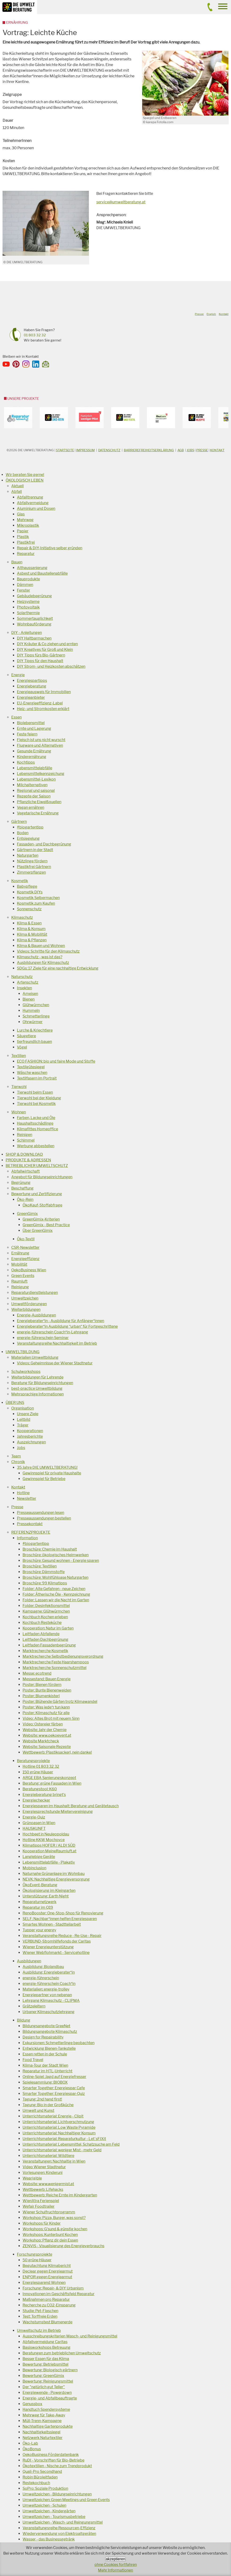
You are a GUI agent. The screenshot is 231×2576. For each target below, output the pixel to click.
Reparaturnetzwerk (39, 1902)
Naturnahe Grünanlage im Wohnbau (54, 1873)
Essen (16, 717)
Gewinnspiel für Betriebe (44, 1478)
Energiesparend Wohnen (44, 2282)
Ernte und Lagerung (34, 728)
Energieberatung (31, 686)
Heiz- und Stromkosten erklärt (43, 709)
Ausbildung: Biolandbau (43, 1966)
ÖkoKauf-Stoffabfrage (42, 1205)
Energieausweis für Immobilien (44, 692)
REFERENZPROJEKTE (30, 1532)
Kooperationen (30, 1431)
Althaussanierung (32, 567)
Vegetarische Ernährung (38, 813)
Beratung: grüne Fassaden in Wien (52, 1783)
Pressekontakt (30, 1524)
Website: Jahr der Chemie (45, 1730)
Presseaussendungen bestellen (44, 1518)
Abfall (16, 491)
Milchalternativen (32, 785)
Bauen (16, 562)
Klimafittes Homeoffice (37, 1129)
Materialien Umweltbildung (35, 1357)
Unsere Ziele (27, 1414)
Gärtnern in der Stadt (35, 850)
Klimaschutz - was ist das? (39, 957)
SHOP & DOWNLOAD (24, 1154)
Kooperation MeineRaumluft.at (49, 1851)
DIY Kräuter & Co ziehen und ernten (47, 644)
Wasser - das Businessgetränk (49, 2539)
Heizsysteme (28, 601)
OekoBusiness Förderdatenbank (51, 2454)
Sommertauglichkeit (35, 618)
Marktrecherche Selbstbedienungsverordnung (63, 1656)
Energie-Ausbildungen (36, 1315)
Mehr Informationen (115, 2570)
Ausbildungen (29, 1961)
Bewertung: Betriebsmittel (45, 2364)
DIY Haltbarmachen (34, 638)
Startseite (65, 450)
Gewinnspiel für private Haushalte (52, 1473)
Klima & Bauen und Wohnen (41, 945)
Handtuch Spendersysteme (46, 2409)
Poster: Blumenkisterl (41, 1696)
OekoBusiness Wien (28, 1270)
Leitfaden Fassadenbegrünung (49, 1645)
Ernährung (17, 22)
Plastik (23, 536)
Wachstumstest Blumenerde (47, 2322)
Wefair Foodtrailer (39, 2206)
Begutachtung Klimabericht (47, 2265)
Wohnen (18, 1112)
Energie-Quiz (34, 1817)
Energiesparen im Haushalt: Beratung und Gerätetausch (71, 1806)
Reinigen (24, 1134)
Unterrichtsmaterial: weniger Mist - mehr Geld (62, 2150)
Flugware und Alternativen (40, 745)
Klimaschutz (22, 917)
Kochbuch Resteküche (42, 1622)
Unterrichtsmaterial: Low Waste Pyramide (59, 2127)
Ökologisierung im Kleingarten (49, 1890)
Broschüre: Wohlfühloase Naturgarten (55, 1577)
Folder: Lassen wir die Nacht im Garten (56, 1600)
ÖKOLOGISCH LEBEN (24, 480)
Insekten (24, 988)
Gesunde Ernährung (34, 751)
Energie (18, 675)
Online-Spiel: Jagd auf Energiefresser (54, 2076)
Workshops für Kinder (42, 2223)
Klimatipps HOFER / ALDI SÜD (49, 1845)
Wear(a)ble (32, 2178)
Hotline (23, 1493)
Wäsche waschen (32, 1072)
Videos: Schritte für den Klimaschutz (48, 951)
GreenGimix (27, 1213)
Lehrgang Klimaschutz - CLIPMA (51, 2000)
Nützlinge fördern (32, 861)
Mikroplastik (28, 525)
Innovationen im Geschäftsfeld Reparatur (58, 2294)
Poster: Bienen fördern (42, 1684)
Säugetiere (26, 1036)
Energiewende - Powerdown (47, 2392)
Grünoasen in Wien (39, 1823)
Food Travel (33, 2060)
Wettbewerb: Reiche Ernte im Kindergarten (60, 2195)
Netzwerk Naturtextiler (43, 2437)
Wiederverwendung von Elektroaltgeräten (59, 2533)
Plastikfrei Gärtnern (34, 866)
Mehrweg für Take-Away (44, 2415)
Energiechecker (36, 1800)
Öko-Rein (25, 1199)
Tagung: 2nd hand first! (42, 2099)
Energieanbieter (31, 697)
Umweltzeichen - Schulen (44, 2505)
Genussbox (32, 2404)
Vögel (22, 1047)
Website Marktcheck (41, 1741)
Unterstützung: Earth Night (46, 1896)
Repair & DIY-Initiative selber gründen (49, 548)
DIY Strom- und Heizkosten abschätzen (51, 666)
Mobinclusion (34, 1868)
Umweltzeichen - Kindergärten (49, 2511)
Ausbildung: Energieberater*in (49, 1972)
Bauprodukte (28, 579)
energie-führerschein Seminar (43, 1337)
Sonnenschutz (29, 909)
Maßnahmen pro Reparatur (46, 2299)
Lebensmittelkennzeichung (40, 773)
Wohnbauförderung (34, 624)
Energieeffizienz (25, 1259)
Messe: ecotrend (37, 1673)
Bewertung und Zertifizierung (36, 1194)
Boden (22, 833)
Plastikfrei (26, 542)
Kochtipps (26, 762)
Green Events (22, 1275)
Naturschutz (22, 976)
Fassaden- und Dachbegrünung (44, 844)
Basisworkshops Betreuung (46, 2347)
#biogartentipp (30, 827)
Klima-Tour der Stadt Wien (45, 2065)
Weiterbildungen (25, 1309)
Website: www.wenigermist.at (48, 2184)
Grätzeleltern (34, 2006)
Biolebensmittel (31, 723)
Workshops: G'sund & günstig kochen (55, 2229)
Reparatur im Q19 (38, 1907)
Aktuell (17, 486)
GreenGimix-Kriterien (41, 1219)
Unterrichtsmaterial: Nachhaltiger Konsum (59, 2133)
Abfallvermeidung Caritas (45, 2342)
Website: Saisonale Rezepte (47, 1746)
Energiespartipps (32, 680)
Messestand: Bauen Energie (46, 1679)
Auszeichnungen (31, 1442)
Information (27, 1538)
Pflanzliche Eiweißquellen (39, 802)
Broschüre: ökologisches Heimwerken (56, 1555)
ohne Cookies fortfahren (115, 2564)
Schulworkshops (25, 1371)
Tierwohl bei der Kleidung (39, 1098)
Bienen (29, 999)
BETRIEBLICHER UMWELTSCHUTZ (37, 1165)
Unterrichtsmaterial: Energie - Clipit (53, 2116)
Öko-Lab (30, 2443)
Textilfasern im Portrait (37, 1078)
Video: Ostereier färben (43, 1724)
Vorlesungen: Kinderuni (43, 2172)
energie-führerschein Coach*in (49, 1983)
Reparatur (26, 553)
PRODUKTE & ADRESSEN (28, 1160)
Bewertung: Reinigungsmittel (48, 2381)
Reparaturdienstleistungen (34, 1292)
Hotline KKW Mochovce (44, 1840)
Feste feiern (27, 734)
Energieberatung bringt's (44, 1794)
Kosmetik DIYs (30, 892)
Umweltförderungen (29, 1304)
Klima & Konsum (31, 929)
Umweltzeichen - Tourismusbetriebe (54, 2516)
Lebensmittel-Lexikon (36, 779)
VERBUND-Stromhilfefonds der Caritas (57, 1941)
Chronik (18, 1462)
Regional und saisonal (36, 790)
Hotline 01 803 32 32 (41, 1766)
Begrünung (21, 1182)
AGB (180, 450)
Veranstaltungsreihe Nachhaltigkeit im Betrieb (57, 1343)
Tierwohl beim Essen (35, 1092)
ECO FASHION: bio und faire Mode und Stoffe (56, 1061)
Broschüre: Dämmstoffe (44, 1572)
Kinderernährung (31, 756)
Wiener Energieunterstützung (48, 1947)
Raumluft (19, 1281)
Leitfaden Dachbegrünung (45, 1639)
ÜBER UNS (15, 1402)
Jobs (190, 450)
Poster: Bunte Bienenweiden (47, 1690)
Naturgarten (27, 855)
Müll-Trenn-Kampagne (42, 2421)
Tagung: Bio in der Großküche (48, 2105)
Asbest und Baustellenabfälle (42, 573)
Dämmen (25, 584)
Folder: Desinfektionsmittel (46, 1605)
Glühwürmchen (36, 1005)
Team (16, 1456)
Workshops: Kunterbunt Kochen (50, 2234)
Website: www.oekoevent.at (47, 1735)
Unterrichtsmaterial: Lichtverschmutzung (58, 2122)
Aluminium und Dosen (36, 508)
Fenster (23, 590)
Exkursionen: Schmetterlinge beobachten (58, 2043)
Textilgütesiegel (31, 1067)
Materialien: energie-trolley (46, 1989)
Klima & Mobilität (32, 934)
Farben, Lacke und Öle (36, 1117)
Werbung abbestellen (35, 1146)
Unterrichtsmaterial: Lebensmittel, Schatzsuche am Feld (71, 2144)
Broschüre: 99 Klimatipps (45, 1583)
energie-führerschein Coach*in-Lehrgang (52, 1332)
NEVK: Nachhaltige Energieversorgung (56, 1879)
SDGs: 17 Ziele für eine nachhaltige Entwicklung (57, 968)
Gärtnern (19, 821)
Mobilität (19, 1264)
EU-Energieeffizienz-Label (40, 703)
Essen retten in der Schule (45, 2054)
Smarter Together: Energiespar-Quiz (54, 2093)
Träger (22, 1425)
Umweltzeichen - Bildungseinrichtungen (57, 2494)
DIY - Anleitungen (26, 632)
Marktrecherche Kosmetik (45, 1651)
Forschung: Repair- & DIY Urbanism (53, 2288)
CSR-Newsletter (25, 1247)
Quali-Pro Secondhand (42, 2471)
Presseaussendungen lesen (40, 1512)
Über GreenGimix (38, 1230)
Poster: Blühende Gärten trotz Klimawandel (60, 1701)
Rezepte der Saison (34, 796)
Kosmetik (19, 881)
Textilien (18, 1055)
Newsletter (26, 1498)
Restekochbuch (36, 2483)
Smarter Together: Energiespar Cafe (54, 2088)
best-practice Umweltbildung (37, 1388)
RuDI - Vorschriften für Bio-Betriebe (53, 2460)
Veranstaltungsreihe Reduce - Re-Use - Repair (62, 1935)
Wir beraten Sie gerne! (25, 474)
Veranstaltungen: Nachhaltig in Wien (54, 2161)
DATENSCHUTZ (109, 450)
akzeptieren (115, 2559)
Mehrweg (25, 520)
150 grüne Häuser (38, 1772)
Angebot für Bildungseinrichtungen (41, 1177)
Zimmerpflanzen (31, 872)
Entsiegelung (28, 838)
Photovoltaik (28, 607)
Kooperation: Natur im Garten (48, 1628)
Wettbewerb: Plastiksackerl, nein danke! (57, 1752)
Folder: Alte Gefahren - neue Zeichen (54, 1588)
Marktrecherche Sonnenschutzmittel (54, 1667)
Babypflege (27, 886)
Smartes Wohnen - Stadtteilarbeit (52, 1924)
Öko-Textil (26, 1239)
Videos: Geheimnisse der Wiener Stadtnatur (55, 1363)
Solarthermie (28, 613)
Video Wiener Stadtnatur (44, 2167)
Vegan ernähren (30, 807)
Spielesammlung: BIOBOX (45, 2082)
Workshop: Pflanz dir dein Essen (50, 2240)
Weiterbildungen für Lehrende (37, 1377)
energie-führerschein (41, 1978)
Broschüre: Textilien (40, 1566)
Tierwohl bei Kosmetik (36, 1103)
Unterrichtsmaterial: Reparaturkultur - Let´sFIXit (64, 2138)
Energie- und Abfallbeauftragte (50, 2398)
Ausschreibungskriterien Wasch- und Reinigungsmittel (70, 2336)
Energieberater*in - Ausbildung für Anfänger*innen (60, 1321)
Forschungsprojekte (34, 2254)
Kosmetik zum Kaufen (36, 903)
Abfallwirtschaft (25, 1171)
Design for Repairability (43, 2037)
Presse (202, 450)
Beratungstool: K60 (40, 1789)
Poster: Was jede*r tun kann (46, 1707)
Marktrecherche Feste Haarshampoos (56, 1662)
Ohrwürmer (33, 1022)
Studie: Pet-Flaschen (40, 2311)
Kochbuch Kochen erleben (45, 1617)
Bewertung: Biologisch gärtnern (50, 2370)
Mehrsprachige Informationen (37, 1394)
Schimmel (26, 1140)
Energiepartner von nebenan (47, 1995)
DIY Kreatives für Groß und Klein (45, 649)
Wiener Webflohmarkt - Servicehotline (56, 1952)
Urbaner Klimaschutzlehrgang (48, 2012)
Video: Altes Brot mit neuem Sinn (51, 1718)
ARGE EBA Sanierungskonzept (49, 1777)
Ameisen (30, 993)
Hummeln (31, 1010)
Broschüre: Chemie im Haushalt (50, 1549)
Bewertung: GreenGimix (43, 2375)
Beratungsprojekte (33, 1761)
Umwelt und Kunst (38, 2110)
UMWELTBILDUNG (22, 1352)
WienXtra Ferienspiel (41, 2201)
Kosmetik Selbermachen (38, 897)
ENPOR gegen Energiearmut (47, 2277)
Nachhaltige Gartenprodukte (48, 2426)
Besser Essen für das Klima (46, 2358)
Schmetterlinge (36, 1016)
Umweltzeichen (24, 1298)
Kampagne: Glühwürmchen (46, 1611)
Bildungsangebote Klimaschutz (50, 2031)
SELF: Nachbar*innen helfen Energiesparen (60, 1918)
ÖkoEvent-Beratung (40, 1885)
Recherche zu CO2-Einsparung (49, 2305)
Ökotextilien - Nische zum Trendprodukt (57, 2466)
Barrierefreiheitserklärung (149, 450)
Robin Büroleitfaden (40, 2477)
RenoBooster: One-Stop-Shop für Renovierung (63, 1913)
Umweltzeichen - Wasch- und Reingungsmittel (63, 2522)
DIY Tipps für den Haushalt (40, 661)
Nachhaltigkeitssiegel (41, 2432)
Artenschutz (27, 982)
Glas (21, 514)
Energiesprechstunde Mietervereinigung (58, 1811)
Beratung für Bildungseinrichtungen (42, 1383)
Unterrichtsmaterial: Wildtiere (48, 2155)
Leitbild (23, 1419)
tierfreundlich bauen (34, 1041)
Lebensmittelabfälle (34, 768)
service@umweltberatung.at (120, 202)
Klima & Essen (29, 923)
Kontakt (217, 450)
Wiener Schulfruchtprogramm (49, 2212)
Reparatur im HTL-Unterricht (47, 2071)
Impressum (85, 450)
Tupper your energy (39, 1930)
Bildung (23, 2020)
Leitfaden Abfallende (41, 1634)
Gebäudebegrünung (34, 596)
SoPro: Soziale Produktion (45, 2488)
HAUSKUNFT (34, 1828)
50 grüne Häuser (37, 2260)
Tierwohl (19, 1086)
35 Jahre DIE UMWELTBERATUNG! (47, 1467)
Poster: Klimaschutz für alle (46, 1713)
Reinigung (20, 1287)
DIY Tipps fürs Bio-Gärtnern (41, 655)
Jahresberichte (30, 1436)
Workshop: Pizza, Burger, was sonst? (54, 2217)
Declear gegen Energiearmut (48, 2271)
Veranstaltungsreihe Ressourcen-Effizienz (59, 2528)
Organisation (22, 1408)
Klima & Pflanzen (32, 940)
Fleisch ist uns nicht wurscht (41, 740)
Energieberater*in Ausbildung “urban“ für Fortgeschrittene (67, 1326)
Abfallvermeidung (33, 503)
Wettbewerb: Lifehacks (43, 2189)
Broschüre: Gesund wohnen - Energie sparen (61, 1560)
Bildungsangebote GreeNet (46, 2026)
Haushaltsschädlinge (35, 1123)
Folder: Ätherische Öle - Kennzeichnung (56, 1594)
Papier (22, 531)
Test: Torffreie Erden (40, 2316)
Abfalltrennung (30, 497)
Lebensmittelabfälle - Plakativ (49, 1862)
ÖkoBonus (32, 2449)
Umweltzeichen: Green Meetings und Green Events (66, 2499)
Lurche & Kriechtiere (35, 1030)
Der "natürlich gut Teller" (44, 2387)
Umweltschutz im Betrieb (39, 2330)
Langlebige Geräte (39, 1856)
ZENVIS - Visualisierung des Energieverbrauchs (63, 2246)
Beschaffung (22, 1188)
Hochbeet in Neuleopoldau (46, 1834)
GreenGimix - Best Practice (46, 1225)
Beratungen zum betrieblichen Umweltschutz (62, 2353)
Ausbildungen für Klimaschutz (43, 962)
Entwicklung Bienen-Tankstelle (49, 2048)
